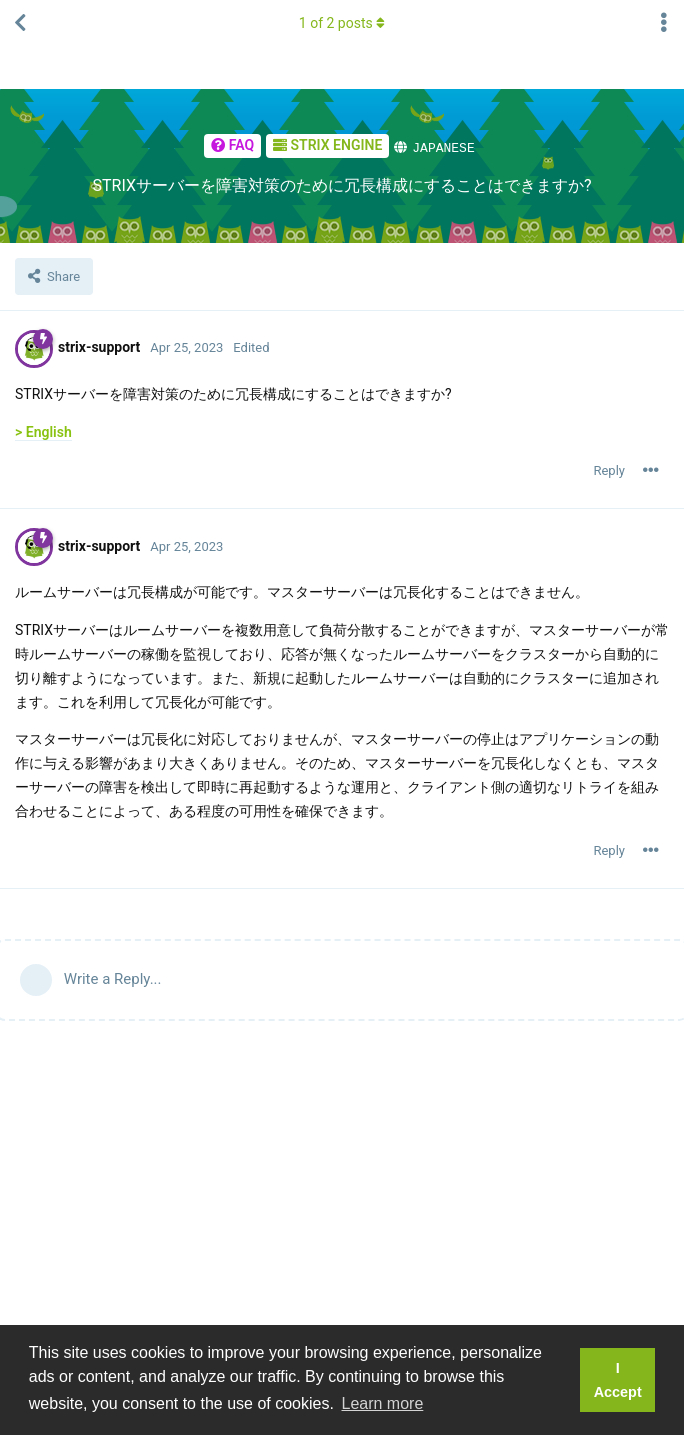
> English (43, 431)
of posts (342, 23)
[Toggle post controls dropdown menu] (651, 470)
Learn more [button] (383, 1403)
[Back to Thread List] (20, 23)
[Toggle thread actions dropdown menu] (664, 23)
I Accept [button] (618, 1380)
